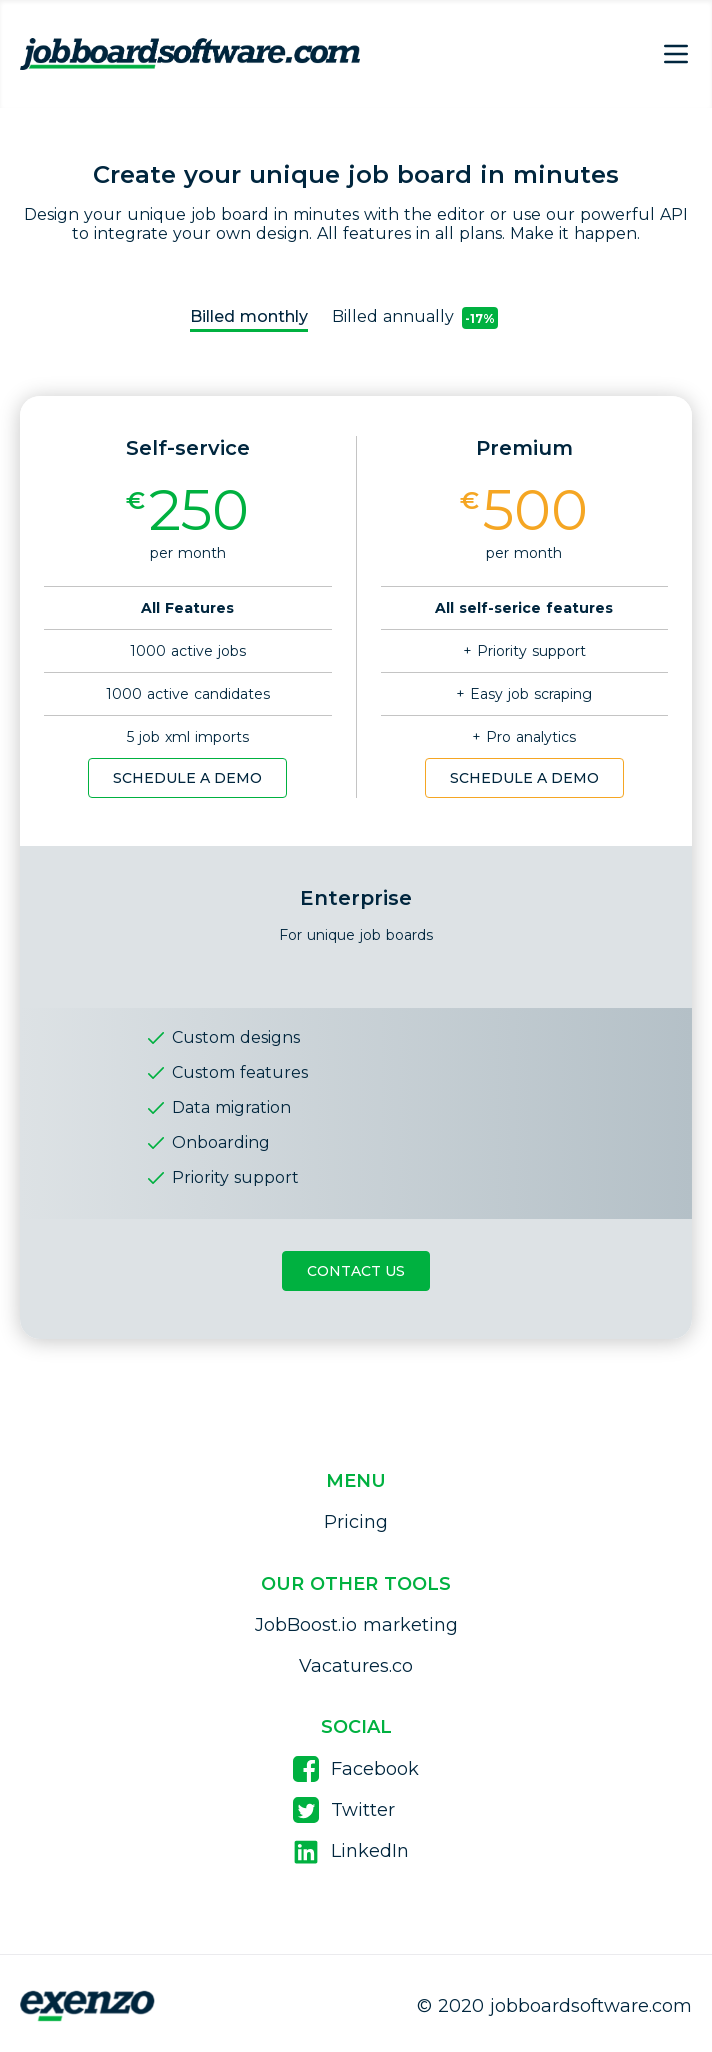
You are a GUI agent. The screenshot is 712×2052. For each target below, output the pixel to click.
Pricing (356, 1522)
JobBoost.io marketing (356, 1625)
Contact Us (356, 1271)
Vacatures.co (356, 1666)
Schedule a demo (187, 778)
